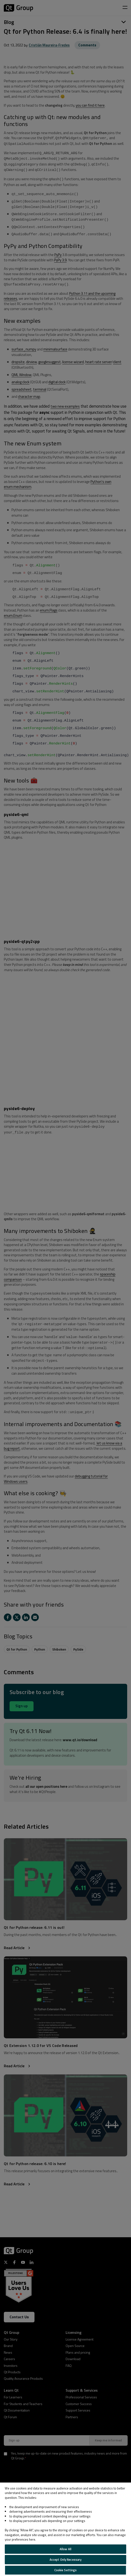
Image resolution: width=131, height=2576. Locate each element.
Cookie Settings (65, 2570)
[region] (65, 2529)
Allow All (65, 2549)
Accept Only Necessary (66, 2559)
